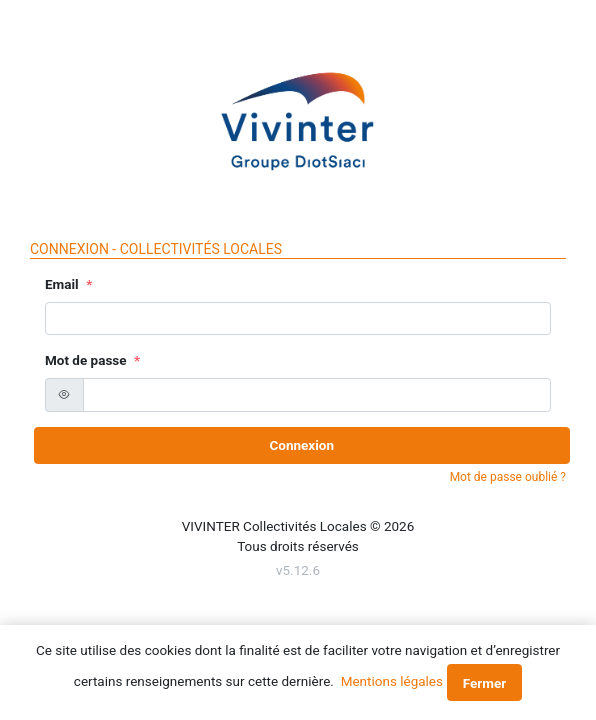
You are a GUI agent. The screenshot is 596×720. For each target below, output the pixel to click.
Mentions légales (392, 681)
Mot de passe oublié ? (508, 477)
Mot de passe (86, 360)
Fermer (484, 683)
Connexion (301, 445)
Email (62, 284)
